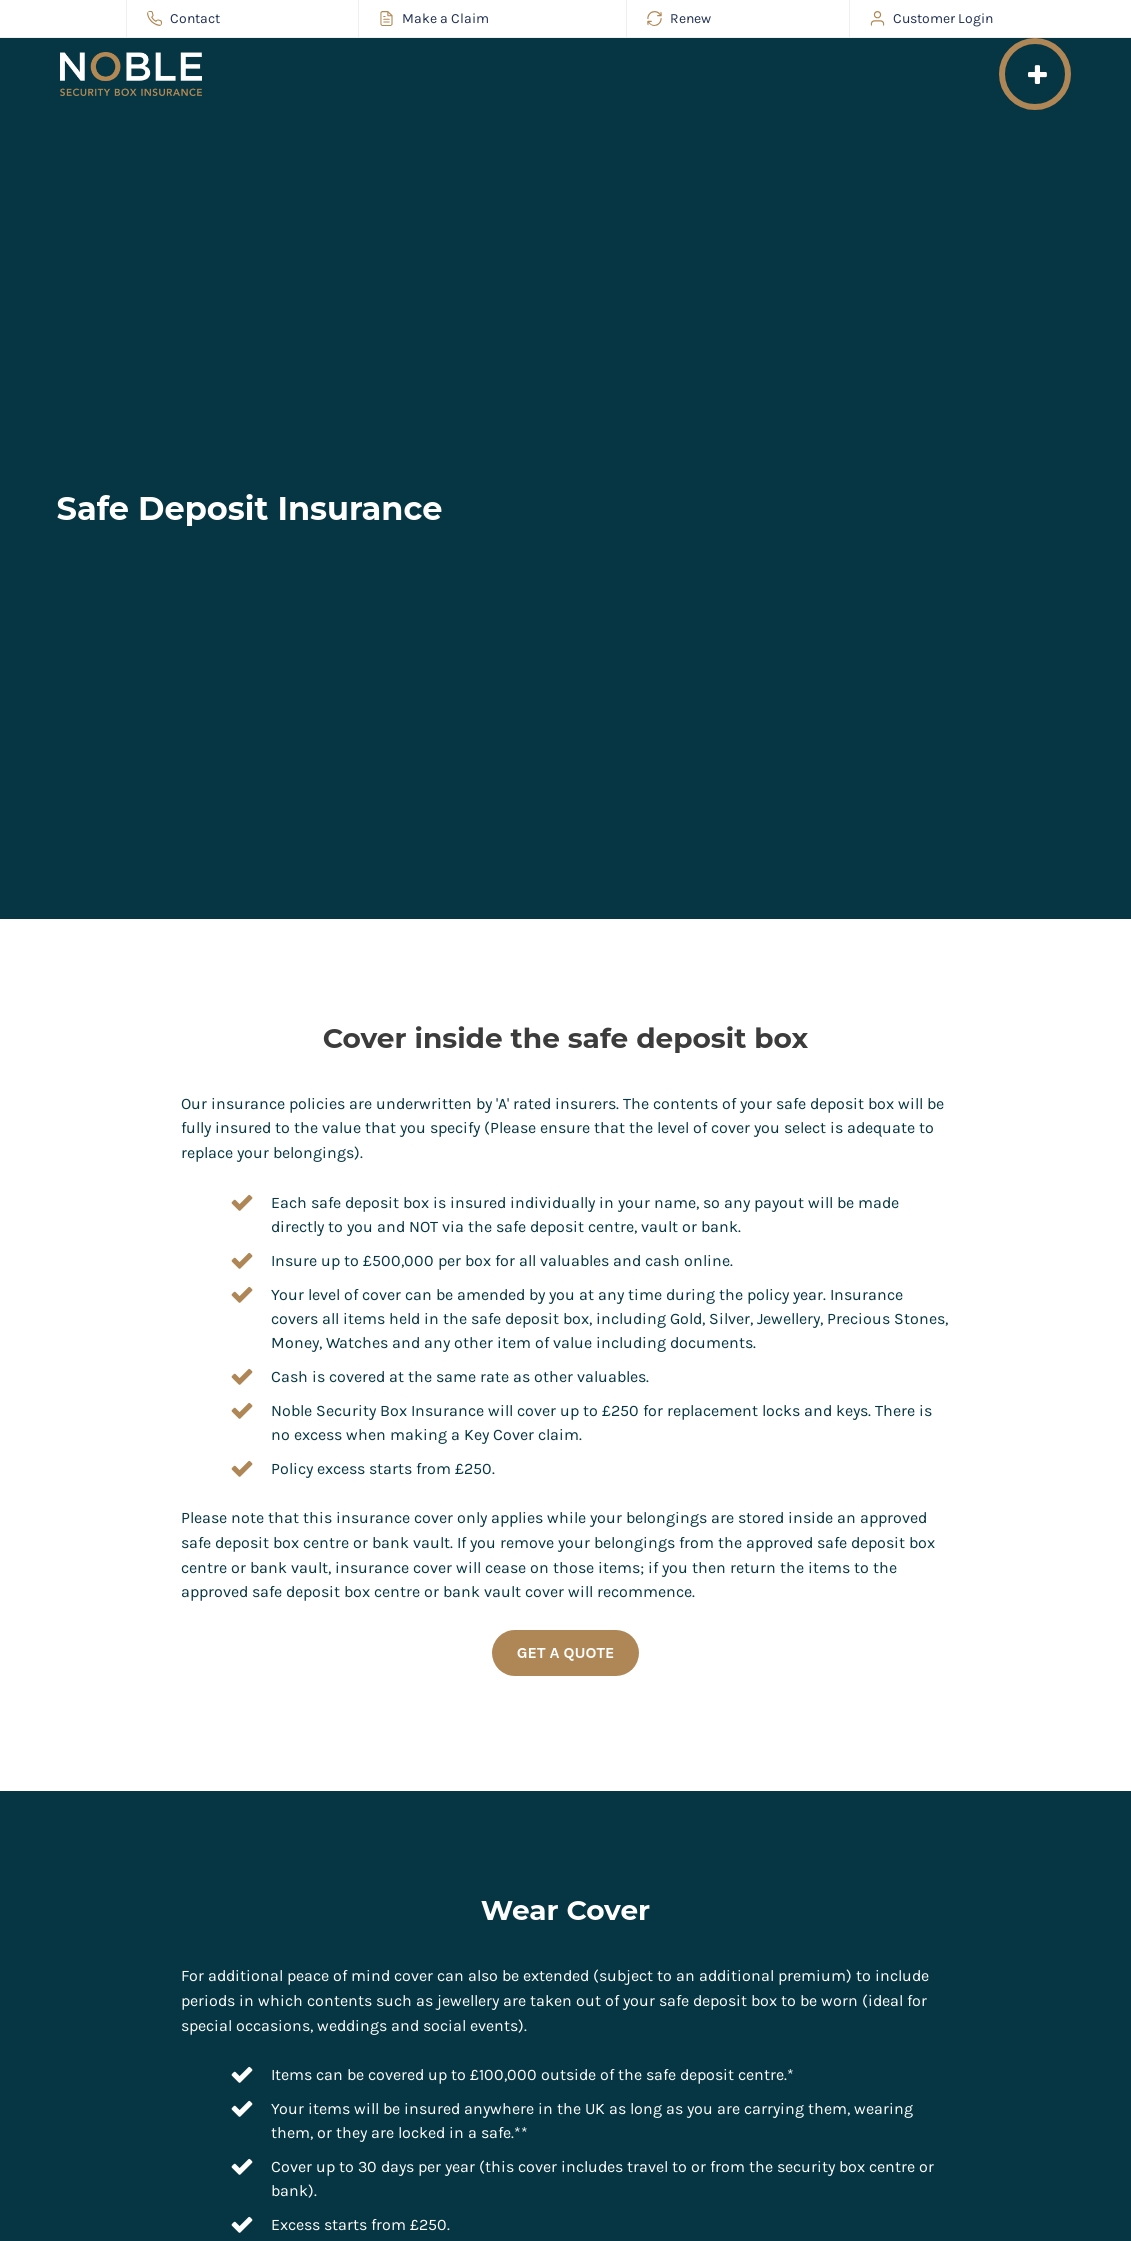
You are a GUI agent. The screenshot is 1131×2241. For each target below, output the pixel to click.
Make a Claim (434, 18)
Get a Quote (566, 1652)
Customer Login (931, 18)
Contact (183, 18)
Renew (679, 18)
